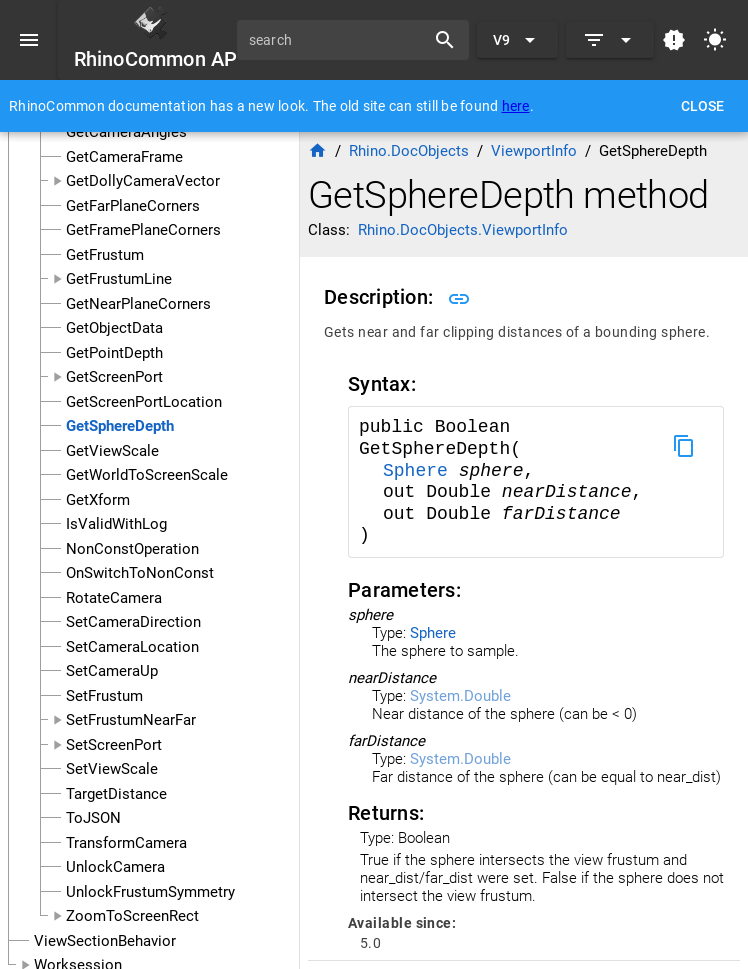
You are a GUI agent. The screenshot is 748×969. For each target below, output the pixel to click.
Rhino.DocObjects (409, 151)
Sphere (421, 471)
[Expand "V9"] (517, 40)
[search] (338, 40)
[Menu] (29, 40)
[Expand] (610, 40)
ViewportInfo (534, 151)
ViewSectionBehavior (105, 941)
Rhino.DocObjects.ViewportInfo (463, 230)
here (516, 106)
